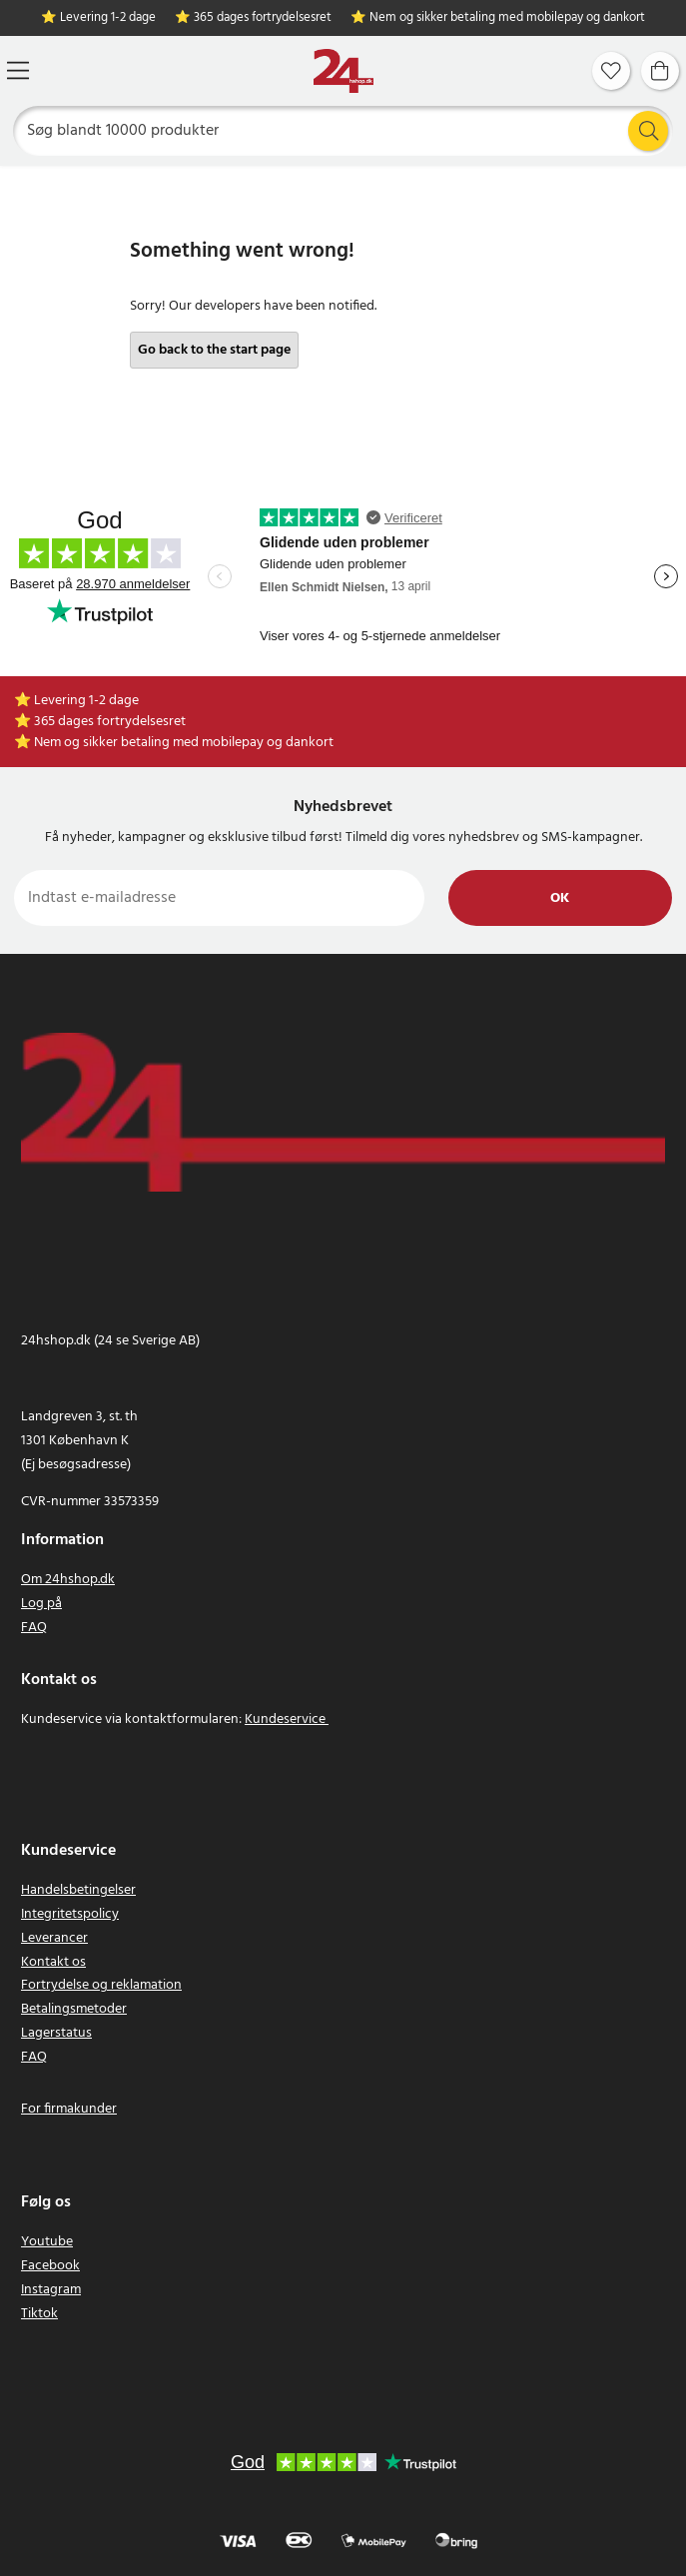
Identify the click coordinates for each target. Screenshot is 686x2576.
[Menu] (18, 70)
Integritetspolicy (70, 1914)
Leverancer (54, 1938)
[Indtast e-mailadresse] (219, 898)
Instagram (51, 2289)
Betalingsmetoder (74, 2009)
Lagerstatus (56, 2033)
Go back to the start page (214, 350)
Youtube (47, 2241)
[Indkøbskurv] (660, 71)
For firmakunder (69, 2109)
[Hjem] (343, 71)
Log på (41, 1603)
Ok (559, 898)
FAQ (34, 1627)
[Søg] (343, 131)
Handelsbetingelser (78, 1890)
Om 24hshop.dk (68, 1579)
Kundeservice (285, 1719)
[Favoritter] (611, 71)
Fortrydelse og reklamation (101, 1985)
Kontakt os (53, 1962)
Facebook (50, 2265)
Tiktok (39, 2313)
